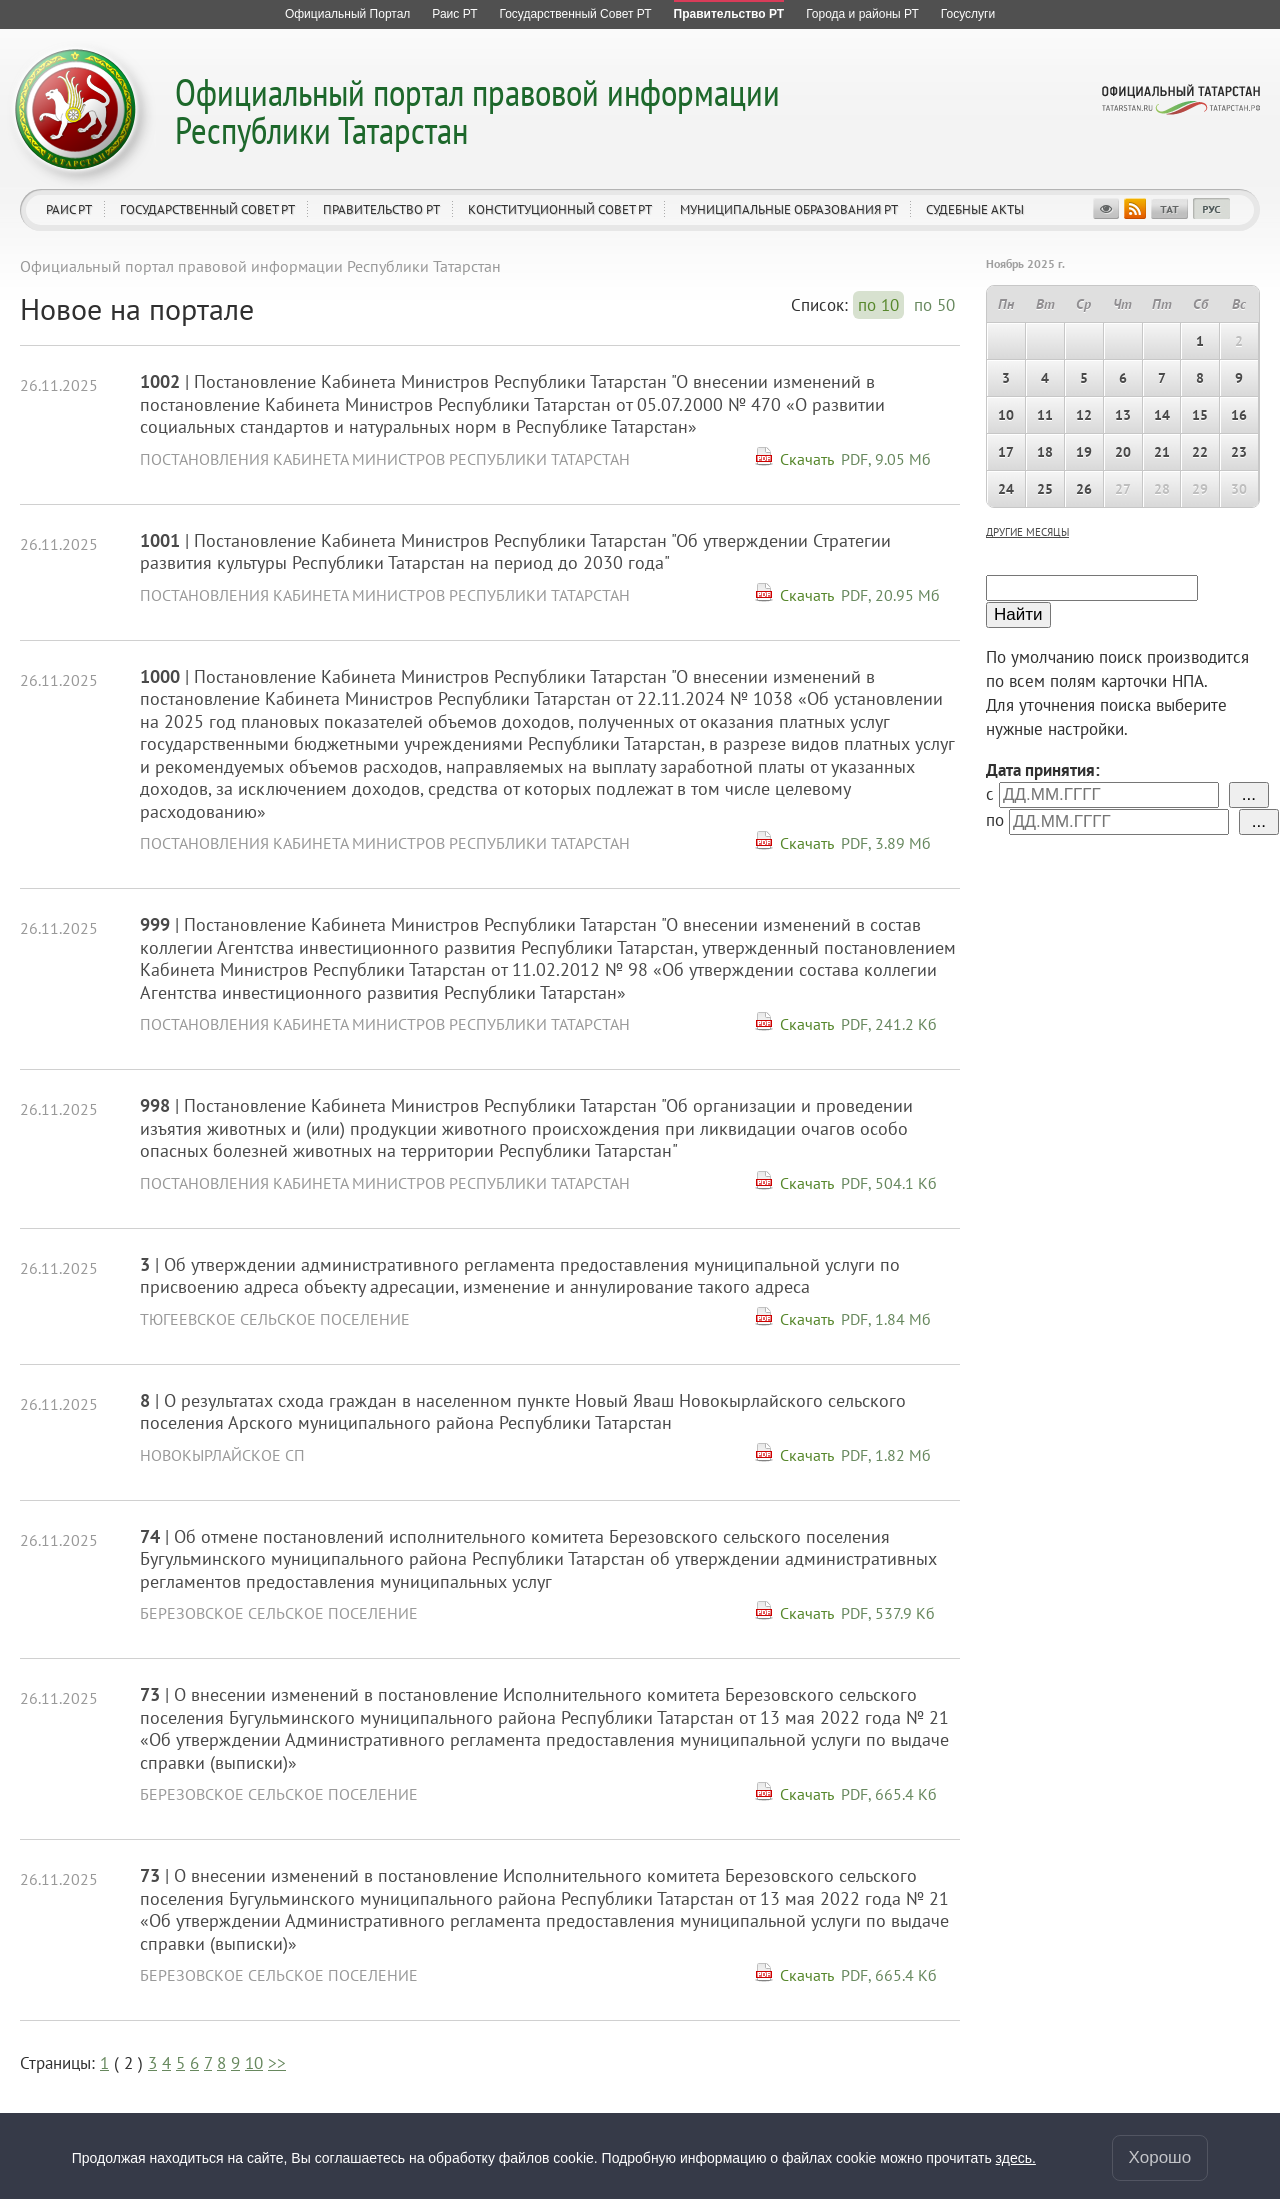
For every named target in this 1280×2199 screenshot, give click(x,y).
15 (1200, 415)
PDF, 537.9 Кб (888, 1613)
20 (1123, 452)
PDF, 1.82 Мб (886, 1455)
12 (1084, 415)
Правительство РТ (381, 209)
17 (1006, 452)
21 (1162, 452)
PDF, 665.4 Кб (889, 1794)
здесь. (1016, 2158)
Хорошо (1160, 2157)
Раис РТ (69, 209)
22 (1200, 452)
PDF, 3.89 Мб (886, 843)
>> (277, 2063)
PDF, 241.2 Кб (889, 1024)
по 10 (878, 305)
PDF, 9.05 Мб (886, 459)
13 (1123, 415)
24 (1006, 489)
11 (1045, 415)
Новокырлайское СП (222, 1455)
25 (1045, 489)
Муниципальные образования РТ (789, 209)
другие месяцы (1027, 532)
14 (1162, 415)
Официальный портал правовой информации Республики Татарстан (477, 110)
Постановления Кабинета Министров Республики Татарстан (385, 459)
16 (1239, 415)
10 (254, 2063)
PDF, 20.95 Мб (890, 595)
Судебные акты (975, 209)
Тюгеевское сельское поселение (275, 1319)
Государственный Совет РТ (207, 209)
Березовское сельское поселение (279, 1613)
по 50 (934, 305)
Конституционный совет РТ (560, 209)
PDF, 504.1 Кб (889, 1183)
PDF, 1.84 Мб (886, 1319)
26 (1084, 489)
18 (1045, 452)
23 (1239, 452)
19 (1084, 452)
